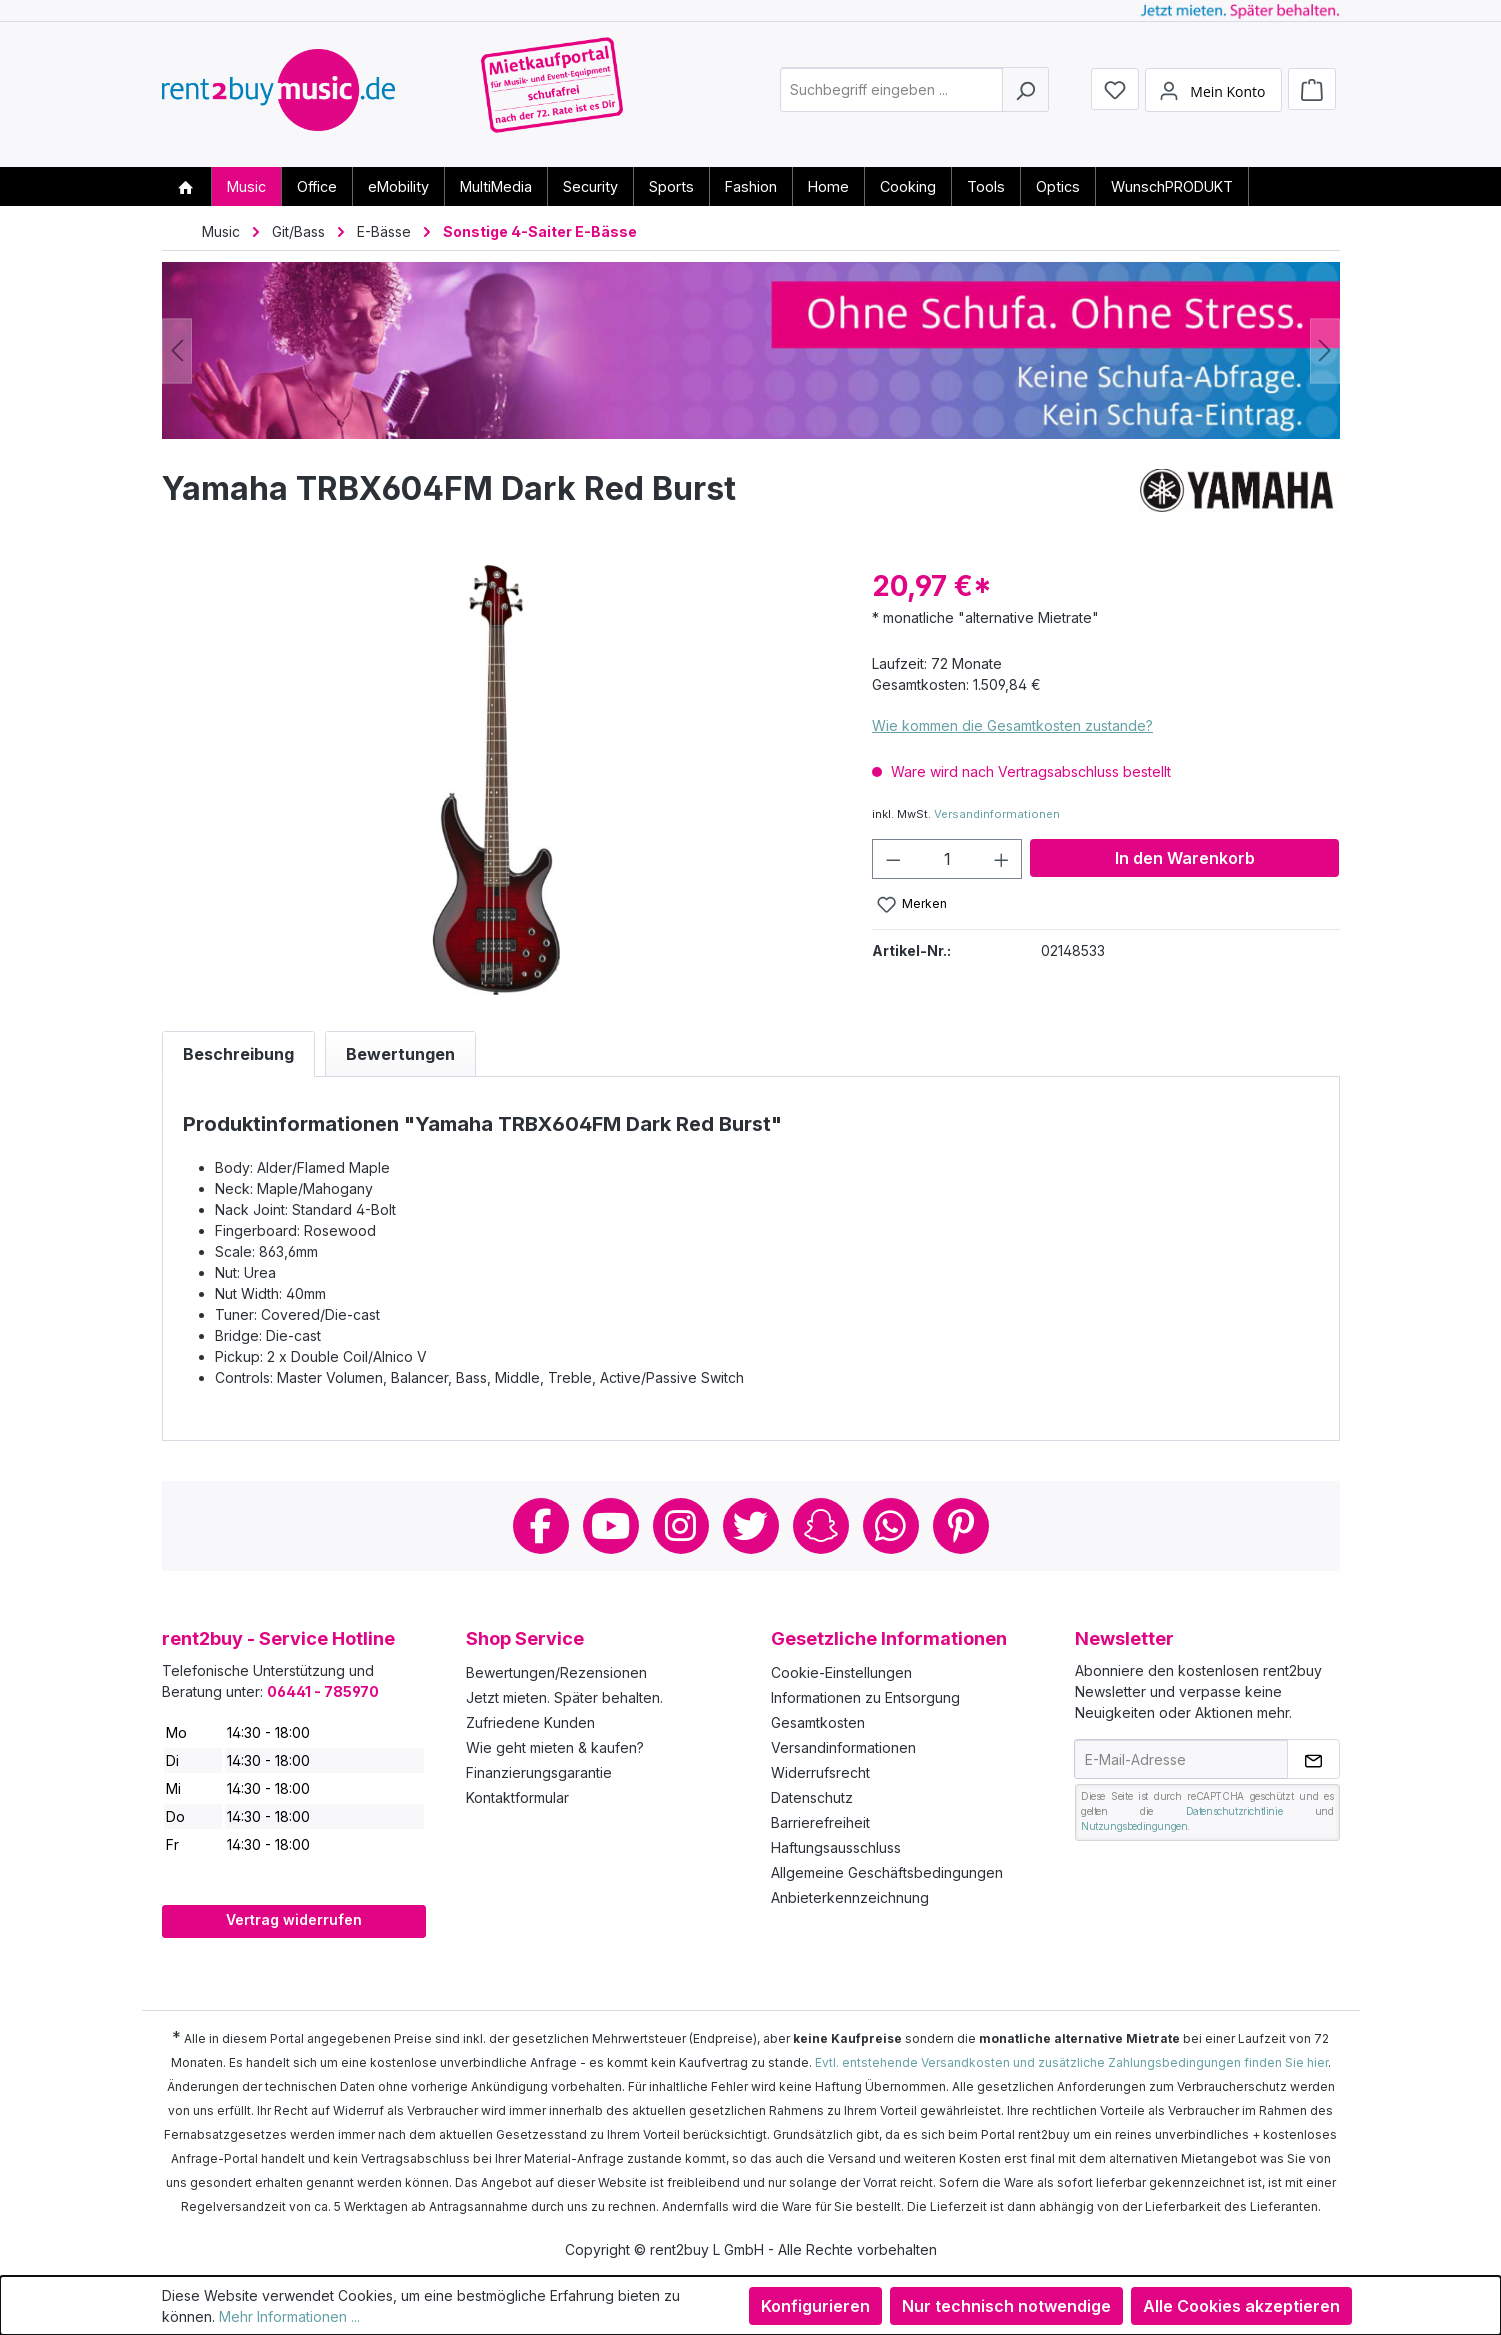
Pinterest (961, 1526)
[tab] (238, 1054)
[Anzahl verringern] (893, 859)
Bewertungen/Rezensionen (556, 1672)
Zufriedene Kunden (530, 1722)
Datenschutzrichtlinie (1234, 1811)
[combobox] (891, 93)
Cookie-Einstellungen (841, 1672)
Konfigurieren (815, 2306)
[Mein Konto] (1213, 93)
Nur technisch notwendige (1006, 2306)
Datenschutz (812, 1797)
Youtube (611, 1526)
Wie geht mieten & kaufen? (555, 1747)
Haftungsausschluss (836, 1847)
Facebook (541, 1526)
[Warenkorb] (1312, 92)
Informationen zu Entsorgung (865, 1697)
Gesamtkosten (818, 1722)
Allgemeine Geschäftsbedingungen (887, 1872)
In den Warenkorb (1185, 858)
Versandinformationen (997, 814)
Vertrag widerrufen (294, 1919)
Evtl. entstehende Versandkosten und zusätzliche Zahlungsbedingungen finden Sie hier (1071, 2062)
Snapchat (821, 1526)
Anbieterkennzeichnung (850, 1897)
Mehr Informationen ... (289, 2316)
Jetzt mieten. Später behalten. (564, 1697)
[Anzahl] (947, 859)
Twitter (751, 1526)
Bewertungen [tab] (400, 1054)
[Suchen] (1025, 93)
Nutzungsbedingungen (1134, 1826)
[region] (497, 780)
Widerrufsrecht (820, 1772)
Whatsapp (891, 1526)
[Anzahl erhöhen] (1002, 859)
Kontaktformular (517, 1797)
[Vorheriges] (177, 350)
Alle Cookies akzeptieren (1241, 2306)
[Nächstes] (1325, 350)
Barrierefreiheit (820, 1822)
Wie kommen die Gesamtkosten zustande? (1012, 725)
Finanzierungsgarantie (539, 1772)
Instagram (681, 1526)
